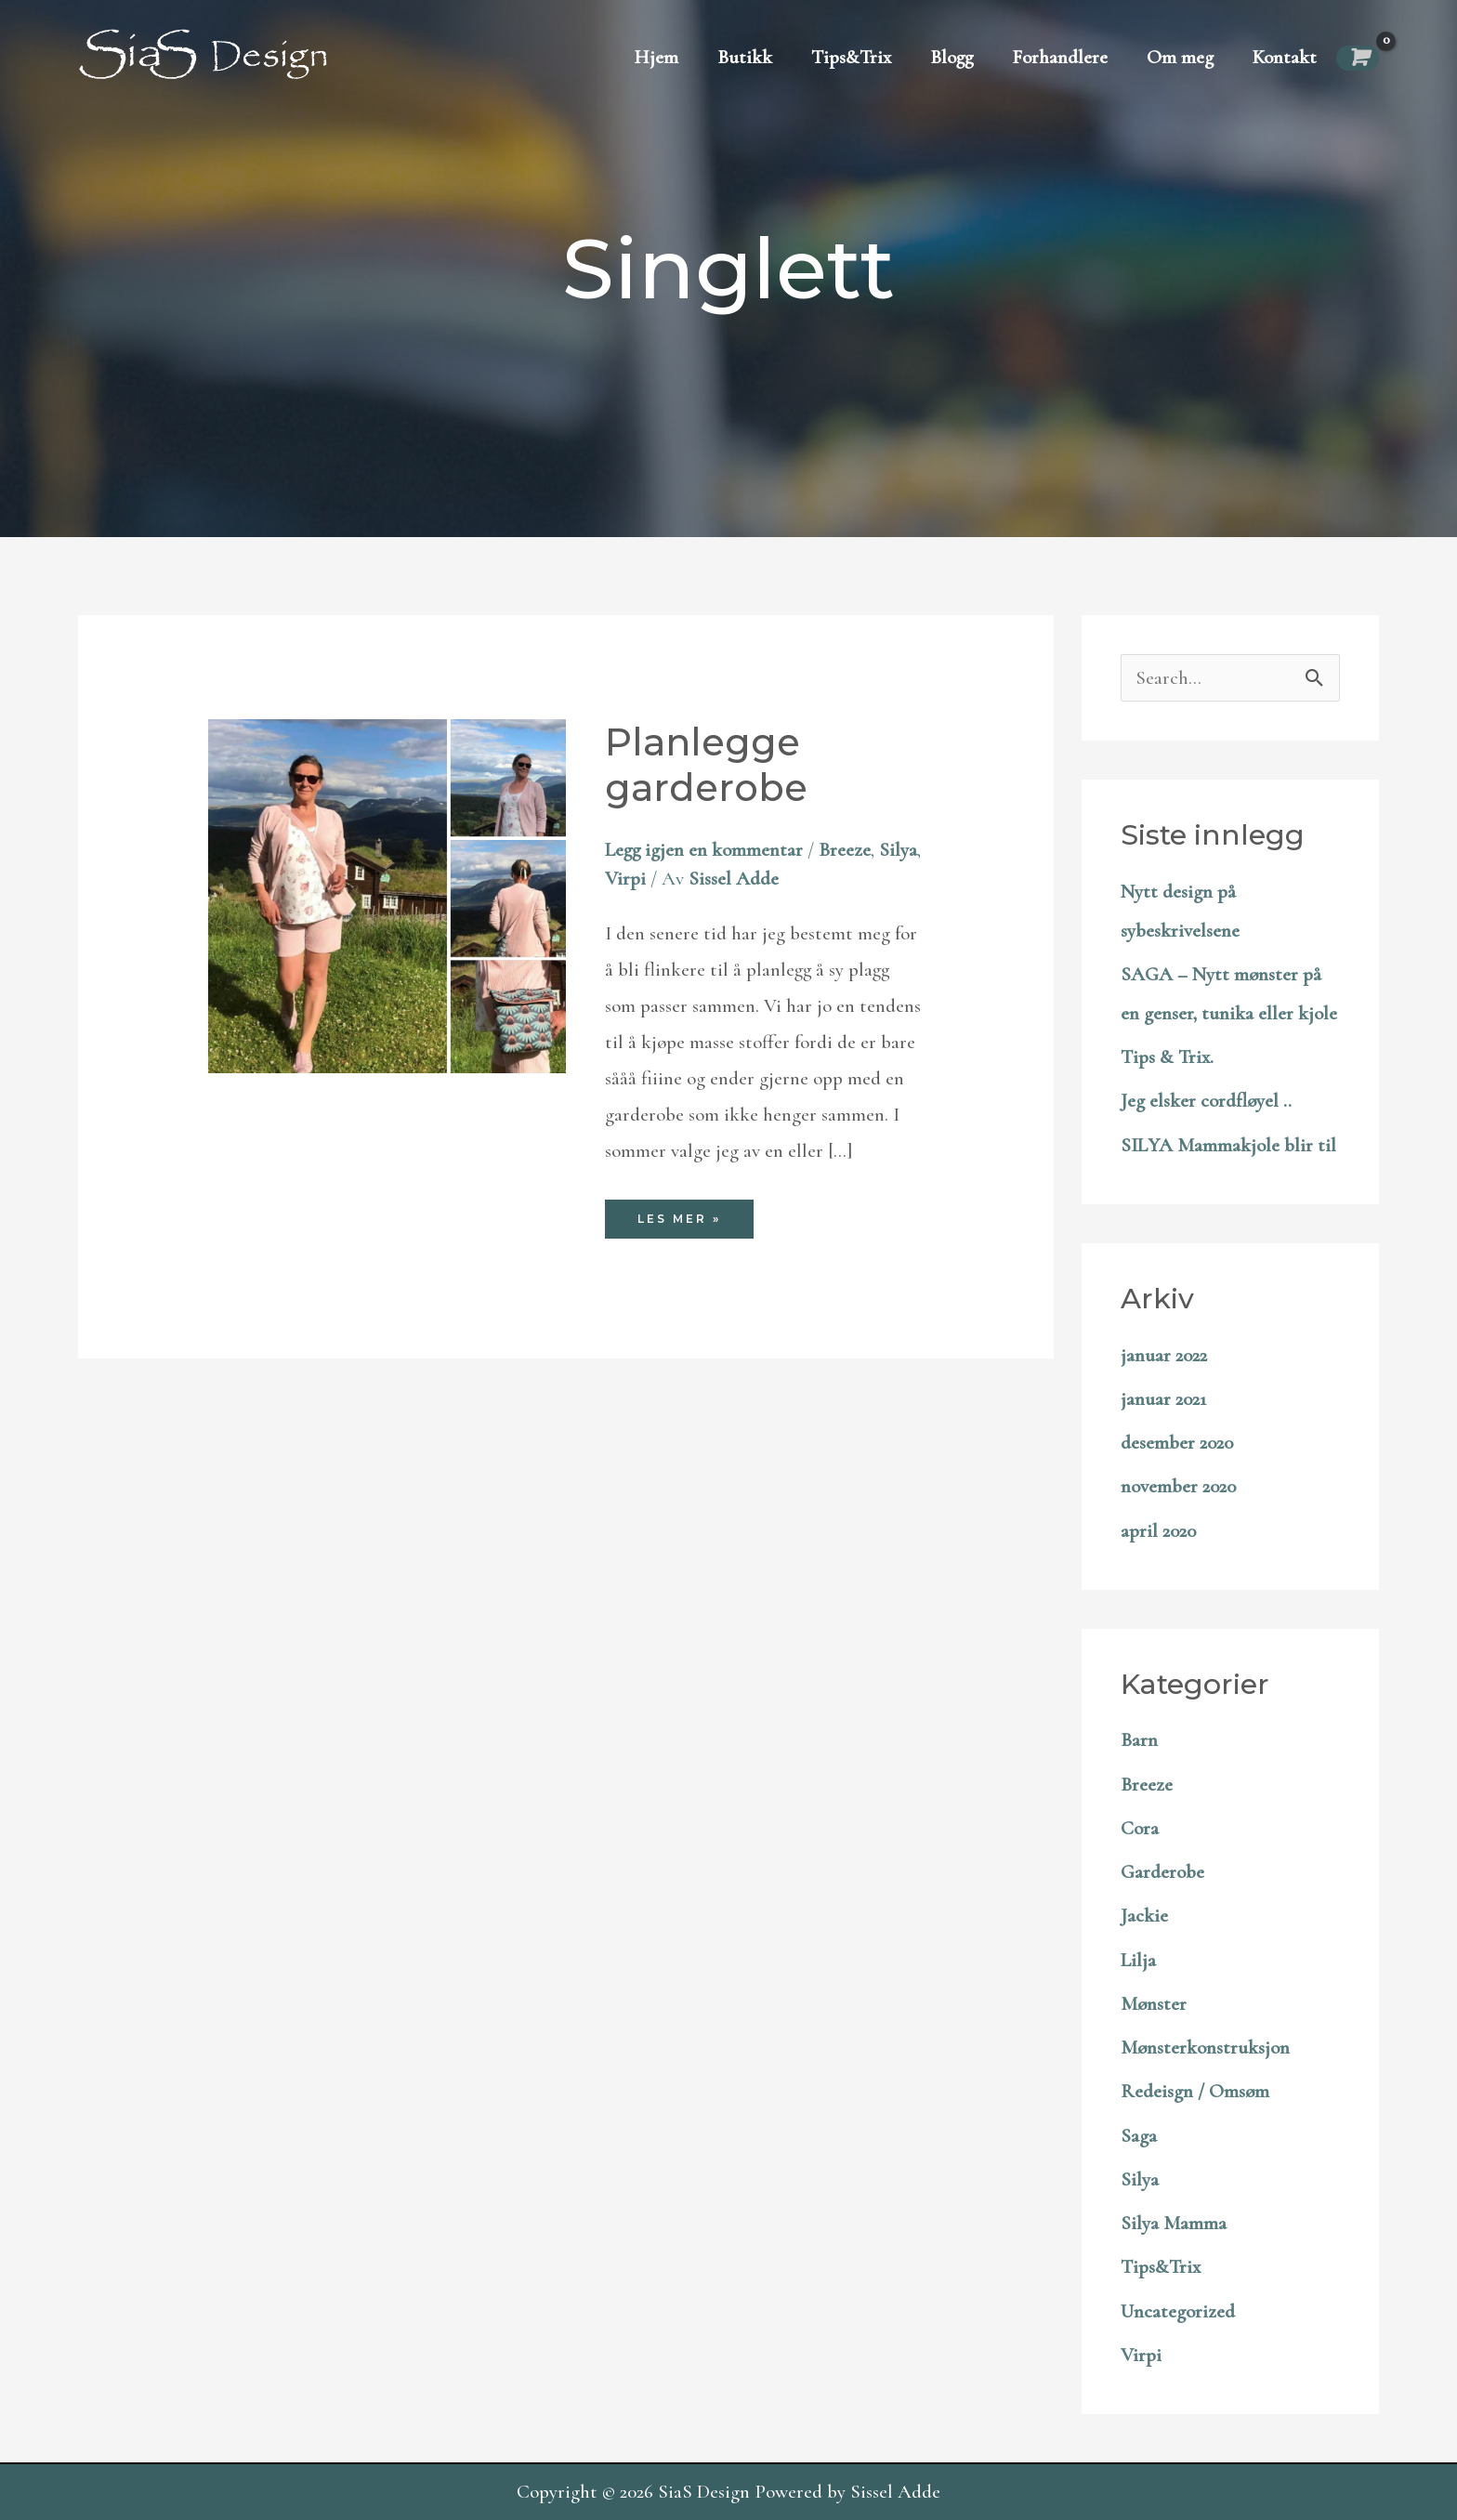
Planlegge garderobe (706, 764)
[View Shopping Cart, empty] (1357, 58)
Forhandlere (1060, 57)
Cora (1140, 1828)
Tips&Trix (851, 57)
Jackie (1144, 1915)
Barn (1139, 1740)
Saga (1139, 2135)
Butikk (744, 57)
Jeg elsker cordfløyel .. (1206, 1100)
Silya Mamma (1174, 2223)
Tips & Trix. (1167, 1057)
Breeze (845, 849)
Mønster (1154, 2003)
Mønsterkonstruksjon (1205, 2047)
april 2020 (1158, 1530)
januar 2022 (1164, 1355)
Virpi (625, 878)
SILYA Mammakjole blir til (1228, 1145)
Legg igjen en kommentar (704, 849)
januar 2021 (1163, 1399)
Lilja (1138, 1960)
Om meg (1180, 57)
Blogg (951, 57)
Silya (898, 849)
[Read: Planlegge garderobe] (387, 894)
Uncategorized (1178, 2311)
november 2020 (1178, 1486)
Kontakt (1285, 57)
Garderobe (1162, 1871)
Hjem (656, 57)
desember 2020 (1177, 1442)
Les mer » (688, 1223)
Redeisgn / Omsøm (1195, 2091)
